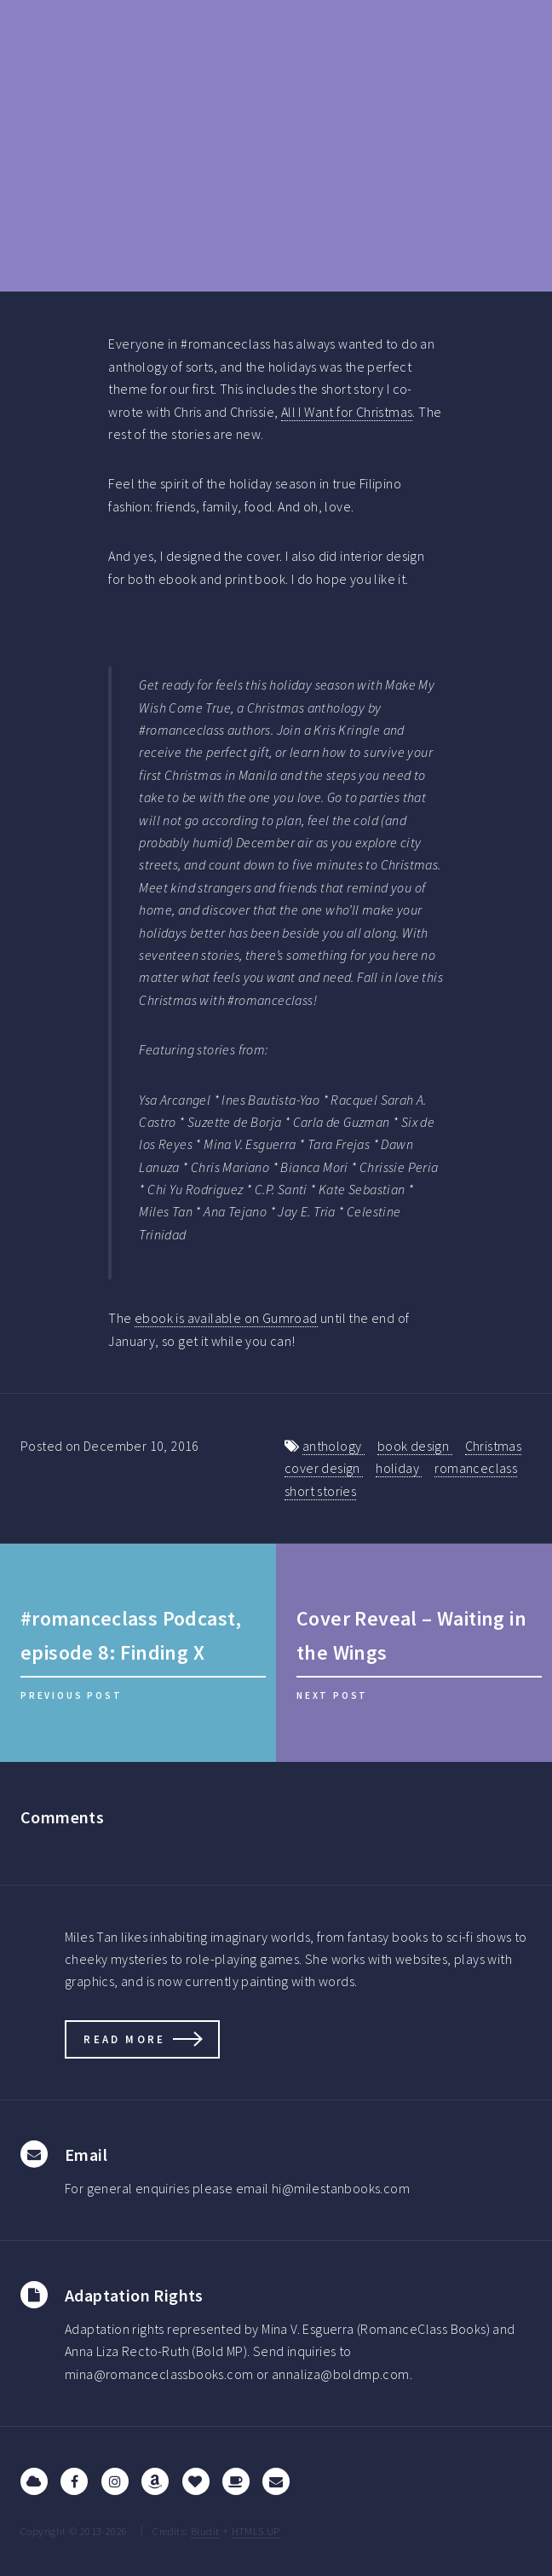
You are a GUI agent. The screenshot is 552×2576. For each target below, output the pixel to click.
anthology (333, 1445)
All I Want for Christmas (347, 411)
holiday (399, 1467)
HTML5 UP (256, 2531)
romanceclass (475, 1467)
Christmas (493, 1445)
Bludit (205, 2531)
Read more (124, 2039)
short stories (320, 1490)
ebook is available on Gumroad (226, 1317)
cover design (324, 1467)
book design (414, 1445)
